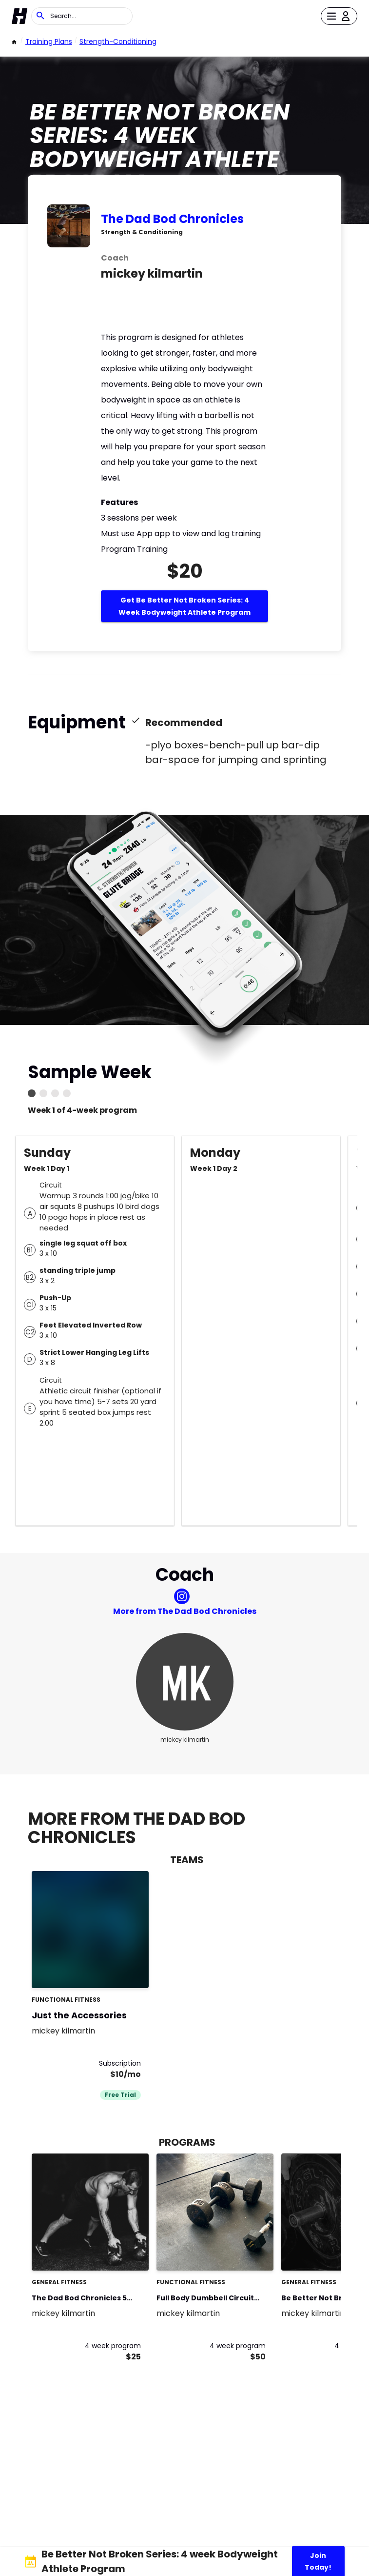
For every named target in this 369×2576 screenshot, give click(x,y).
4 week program (113, 2346)
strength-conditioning (117, 41)
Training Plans (48, 41)
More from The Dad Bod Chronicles (184, 1611)
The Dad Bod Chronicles (172, 219)
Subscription (120, 2063)
